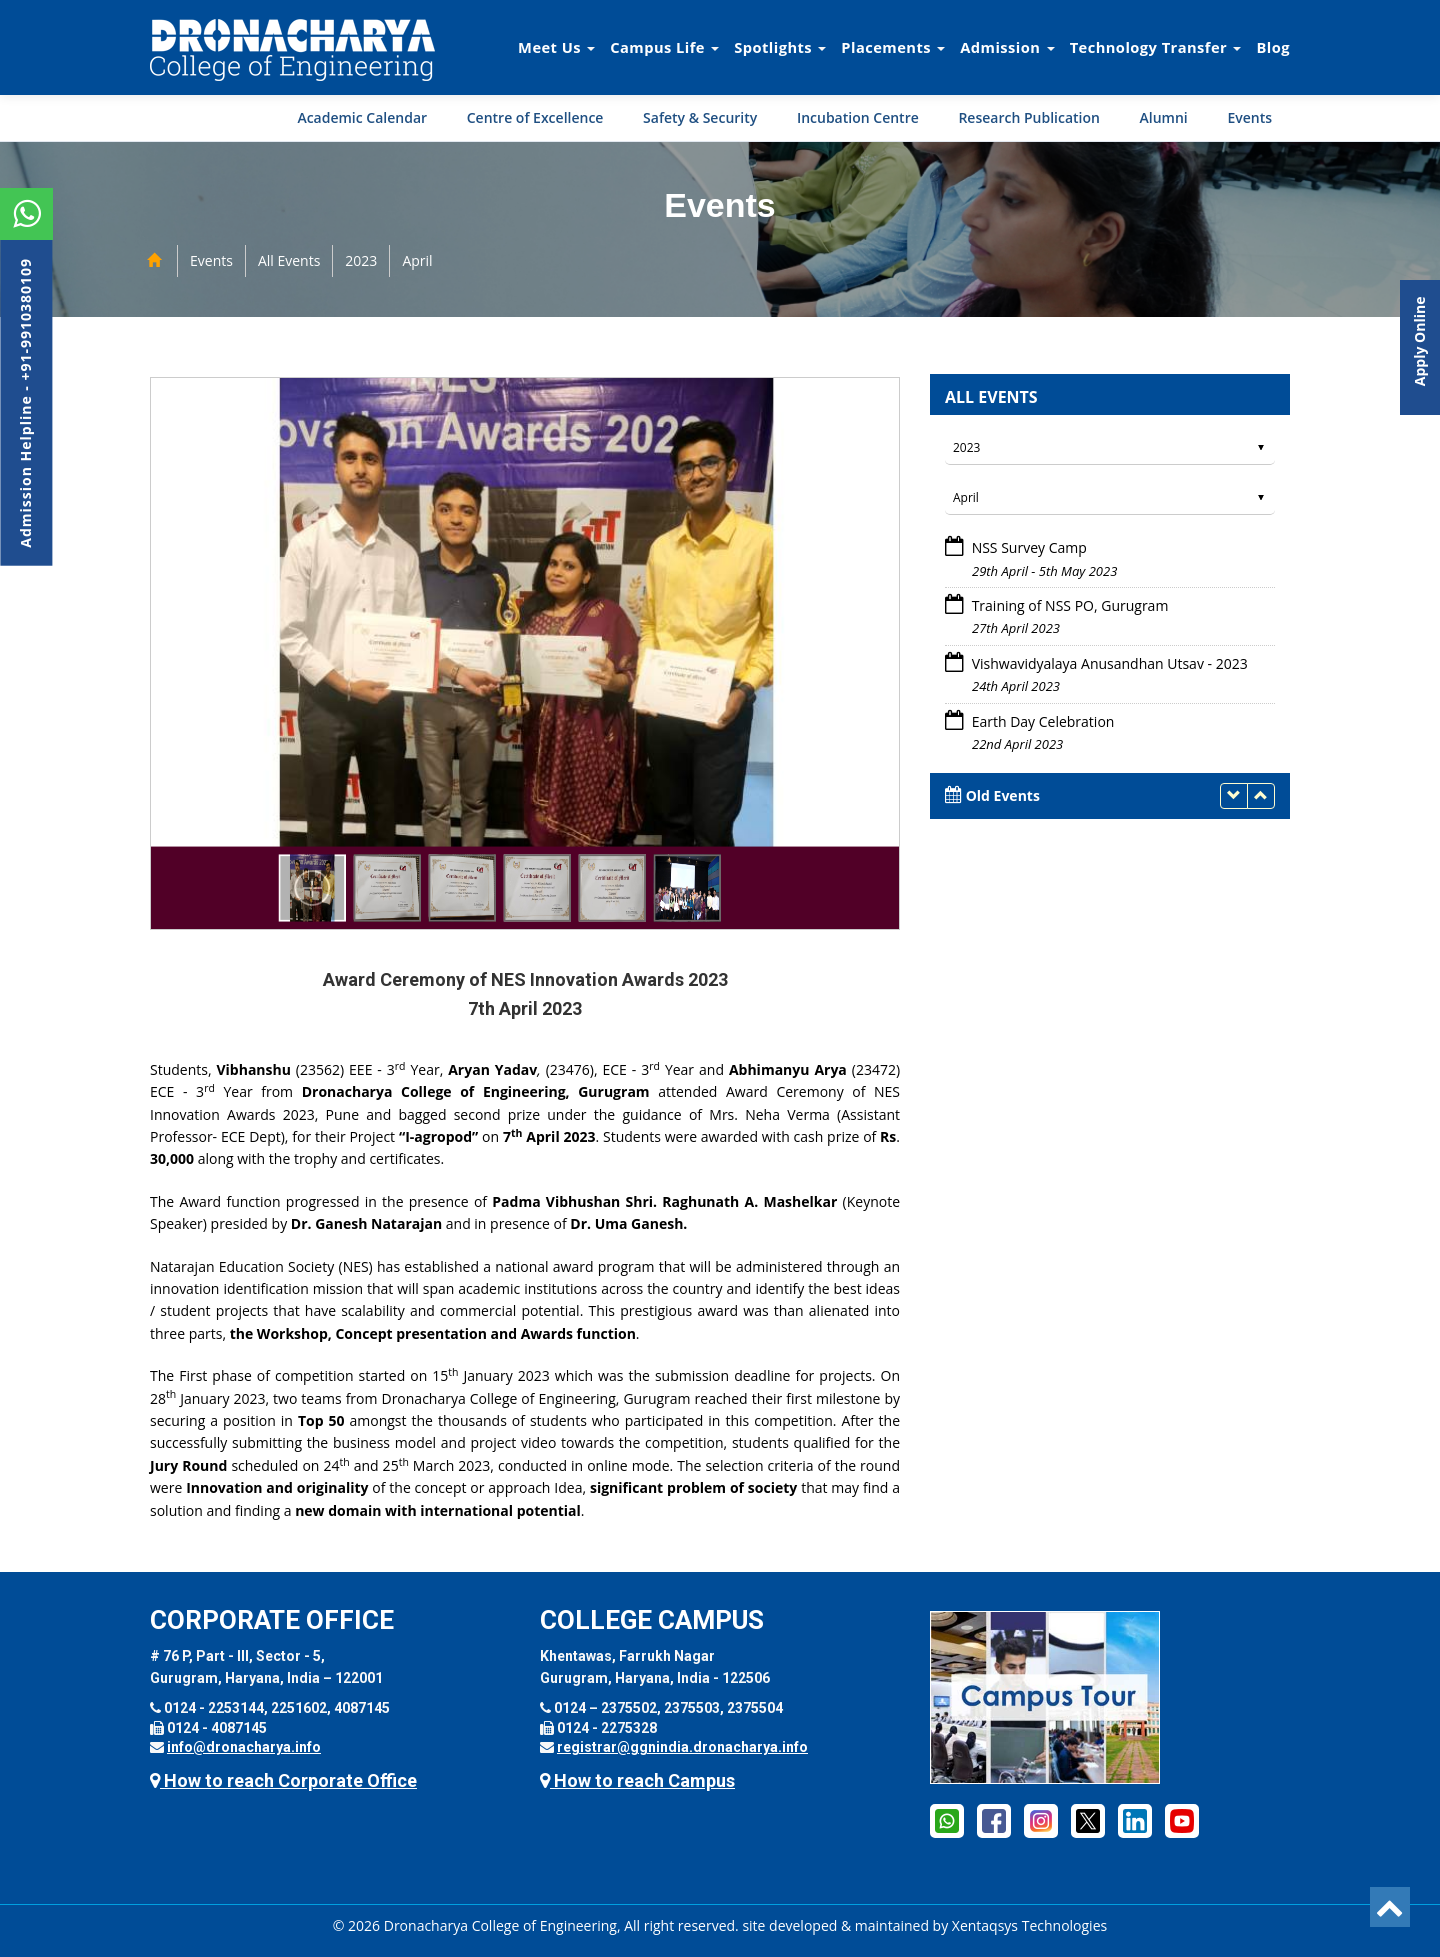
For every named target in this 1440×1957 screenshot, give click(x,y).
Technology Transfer (1156, 47)
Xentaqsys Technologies (1029, 1925)
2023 (361, 260)
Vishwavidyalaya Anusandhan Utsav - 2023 (1110, 663)
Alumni (1164, 117)
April (417, 260)
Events (1249, 117)
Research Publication (1029, 117)
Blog (1273, 47)
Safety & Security (700, 117)
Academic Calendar (362, 117)
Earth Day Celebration (1043, 721)
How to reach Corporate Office (283, 1780)
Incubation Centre (858, 117)
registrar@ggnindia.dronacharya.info (682, 1747)
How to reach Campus (637, 1780)
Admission (1007, 47)
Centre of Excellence (535, 117)
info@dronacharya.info (244, 1747)
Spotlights (780, 47)
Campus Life (664, 47)
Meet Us (556, 47)
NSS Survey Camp (1029, 547)
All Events (289, 260)
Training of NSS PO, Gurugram (1070, 605)
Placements (893, 47)
